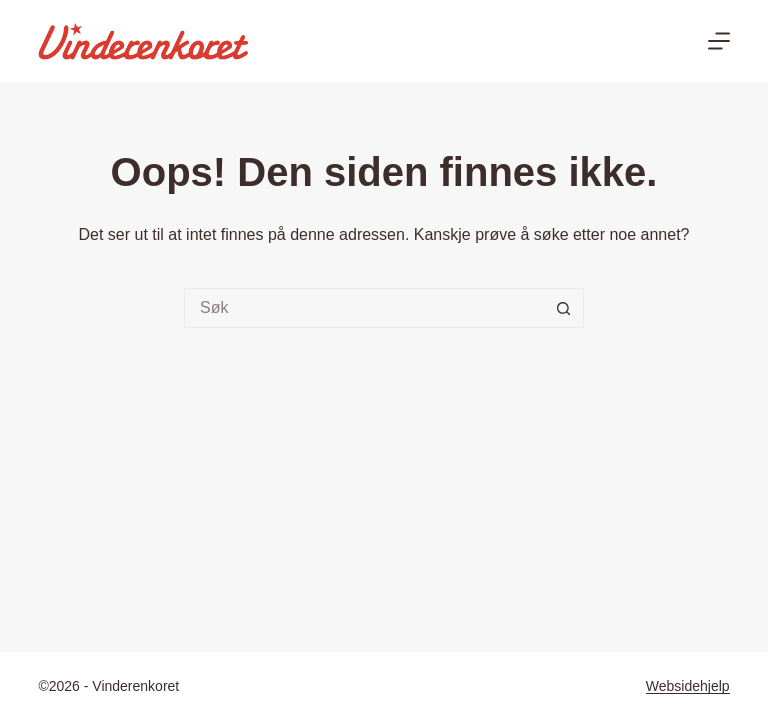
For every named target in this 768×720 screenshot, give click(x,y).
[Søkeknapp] (564, 308)
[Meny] (719, 41)
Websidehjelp (688, 686)
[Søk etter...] (364, 308)
